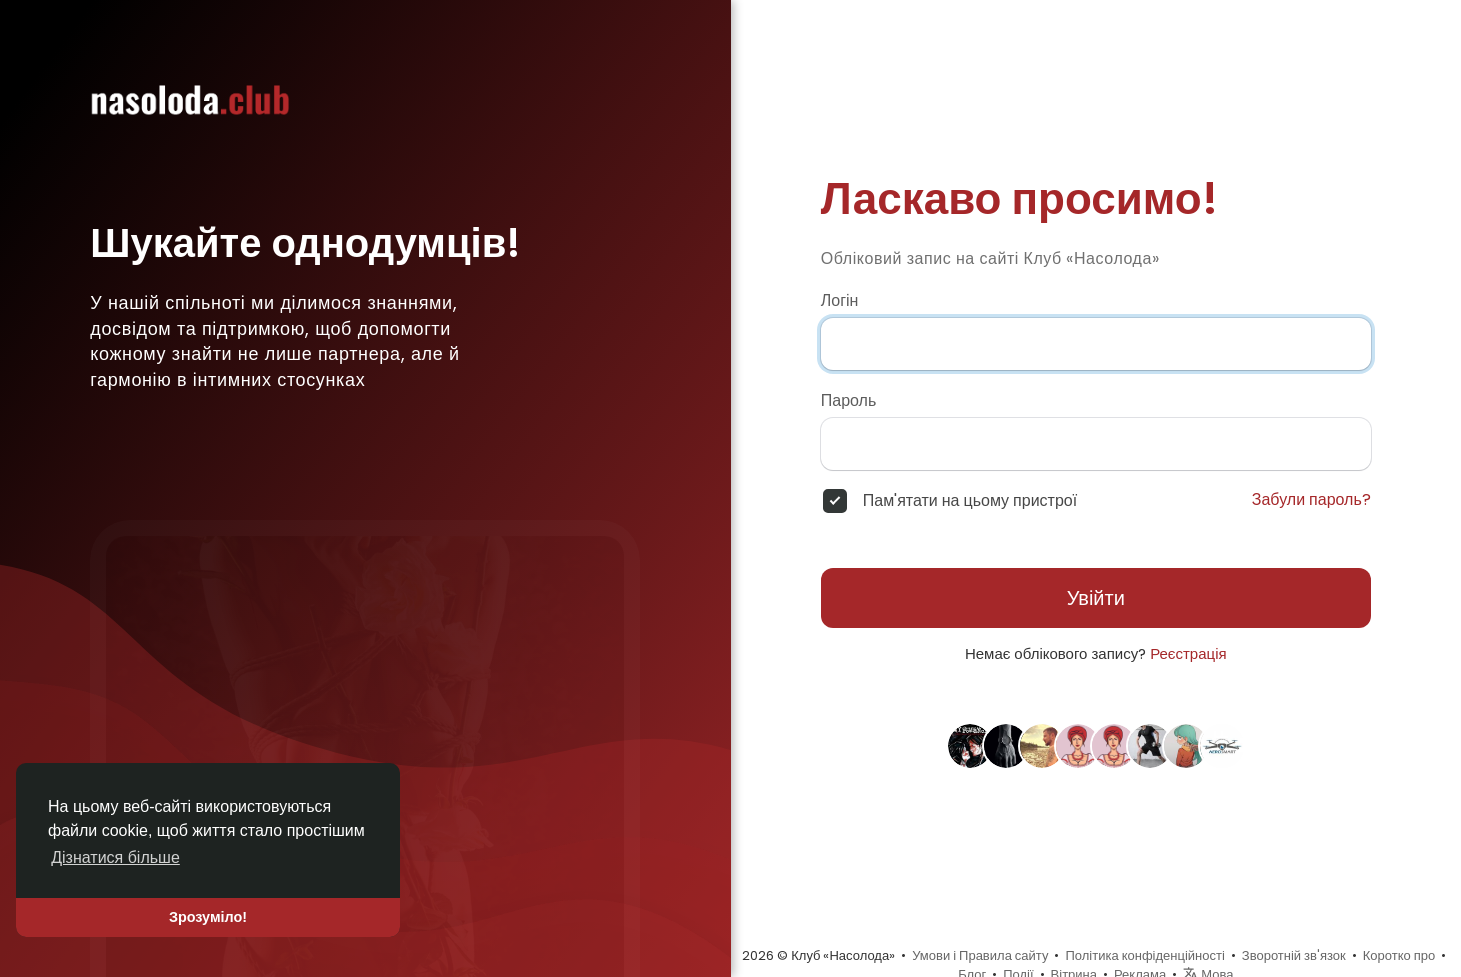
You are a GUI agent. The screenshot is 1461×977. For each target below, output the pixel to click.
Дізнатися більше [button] (115, 857)
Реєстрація (1188, 653)
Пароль (849, 401)
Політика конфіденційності (1144, 955)
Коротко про (1399, 955)
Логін (840, 301)
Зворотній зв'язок (1294, 955)
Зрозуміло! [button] (208, 917)
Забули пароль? (1311, 500)
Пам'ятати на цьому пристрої (970, 501)
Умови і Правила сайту (980, 955)
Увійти (1096, 598)
